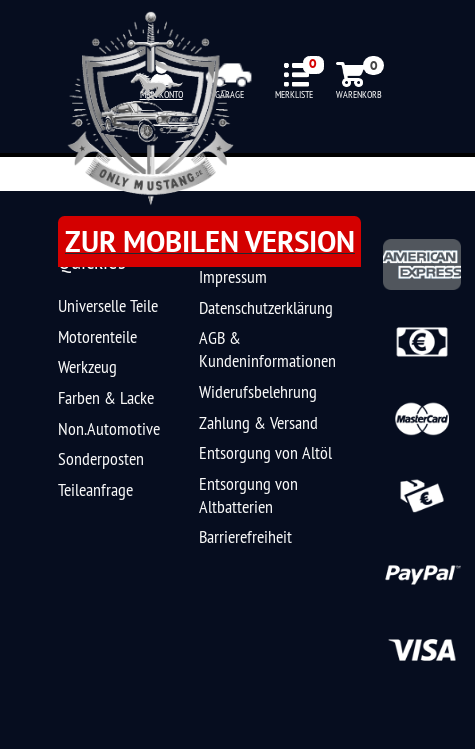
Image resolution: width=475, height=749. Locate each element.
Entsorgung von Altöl (265, 452)
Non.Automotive (109, 428)
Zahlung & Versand (258, 422)
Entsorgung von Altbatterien (248, 495)
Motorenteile (97, 336)
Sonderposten (101, 458)
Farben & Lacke (106, 397)
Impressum (233, 276)
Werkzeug (87, 366)
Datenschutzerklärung (266, 307)
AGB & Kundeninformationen (267, 349)
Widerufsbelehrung (258, 391)
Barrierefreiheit (245, 536)
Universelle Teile (108, 305)
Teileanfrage (95, 489)
